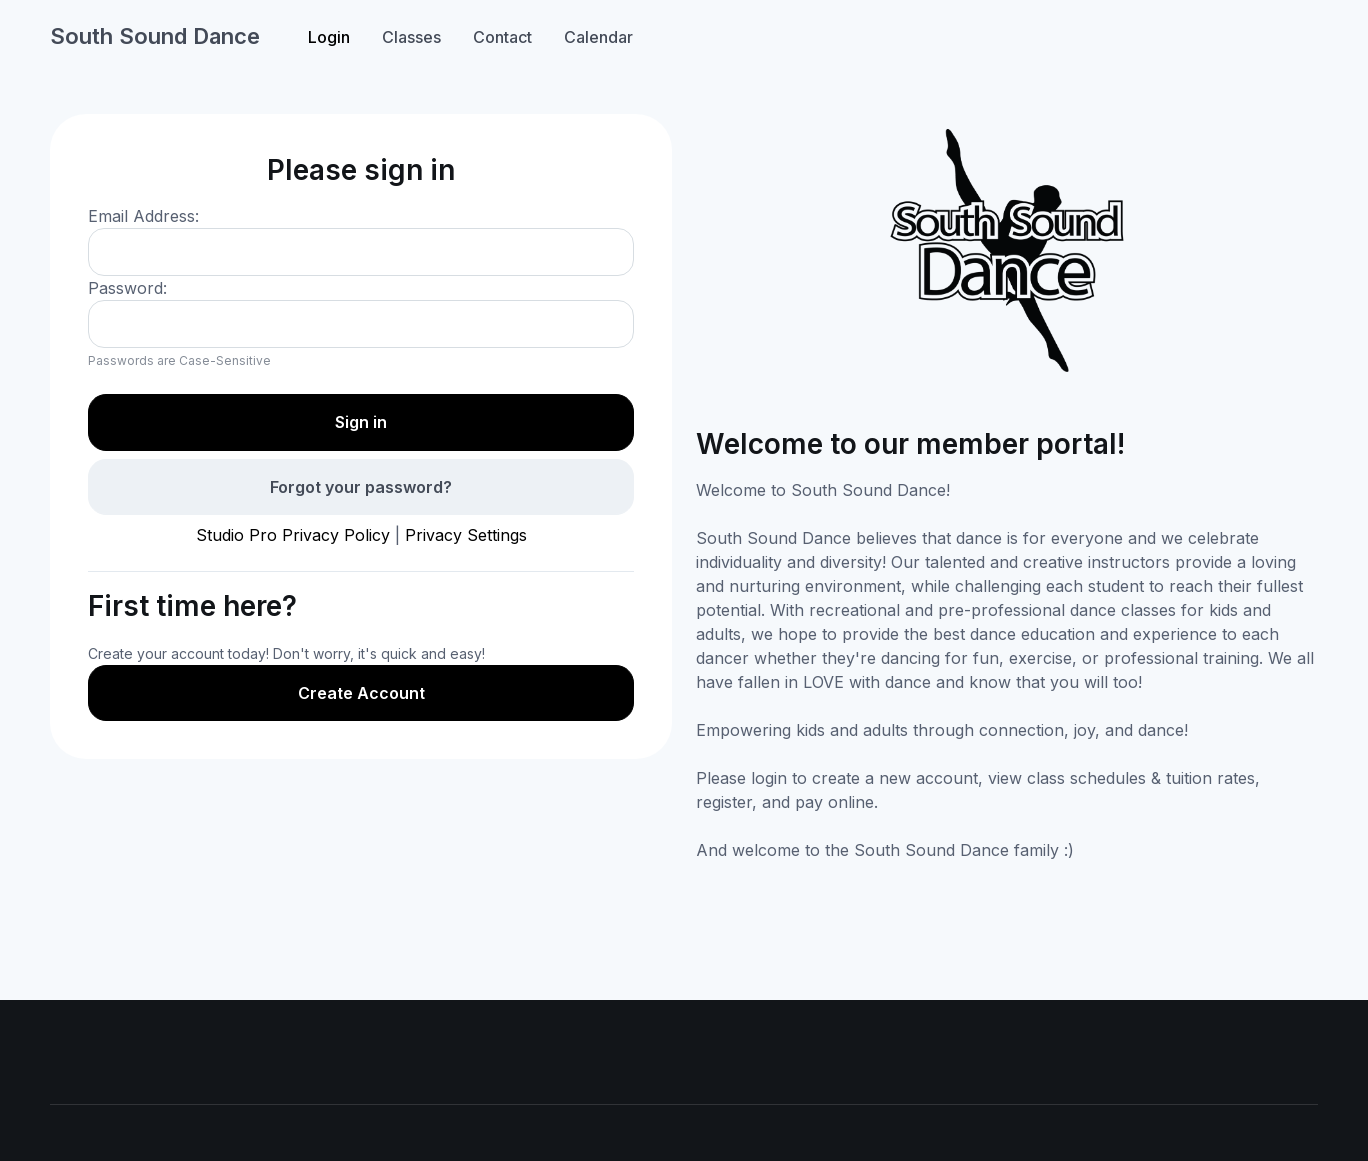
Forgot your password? (361, 487)
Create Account (361, 693)
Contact (502, 37)
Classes (411, 37)
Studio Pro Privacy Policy (293, 535)
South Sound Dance (155, 36)
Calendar (598, 37)
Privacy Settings (466, 535)
